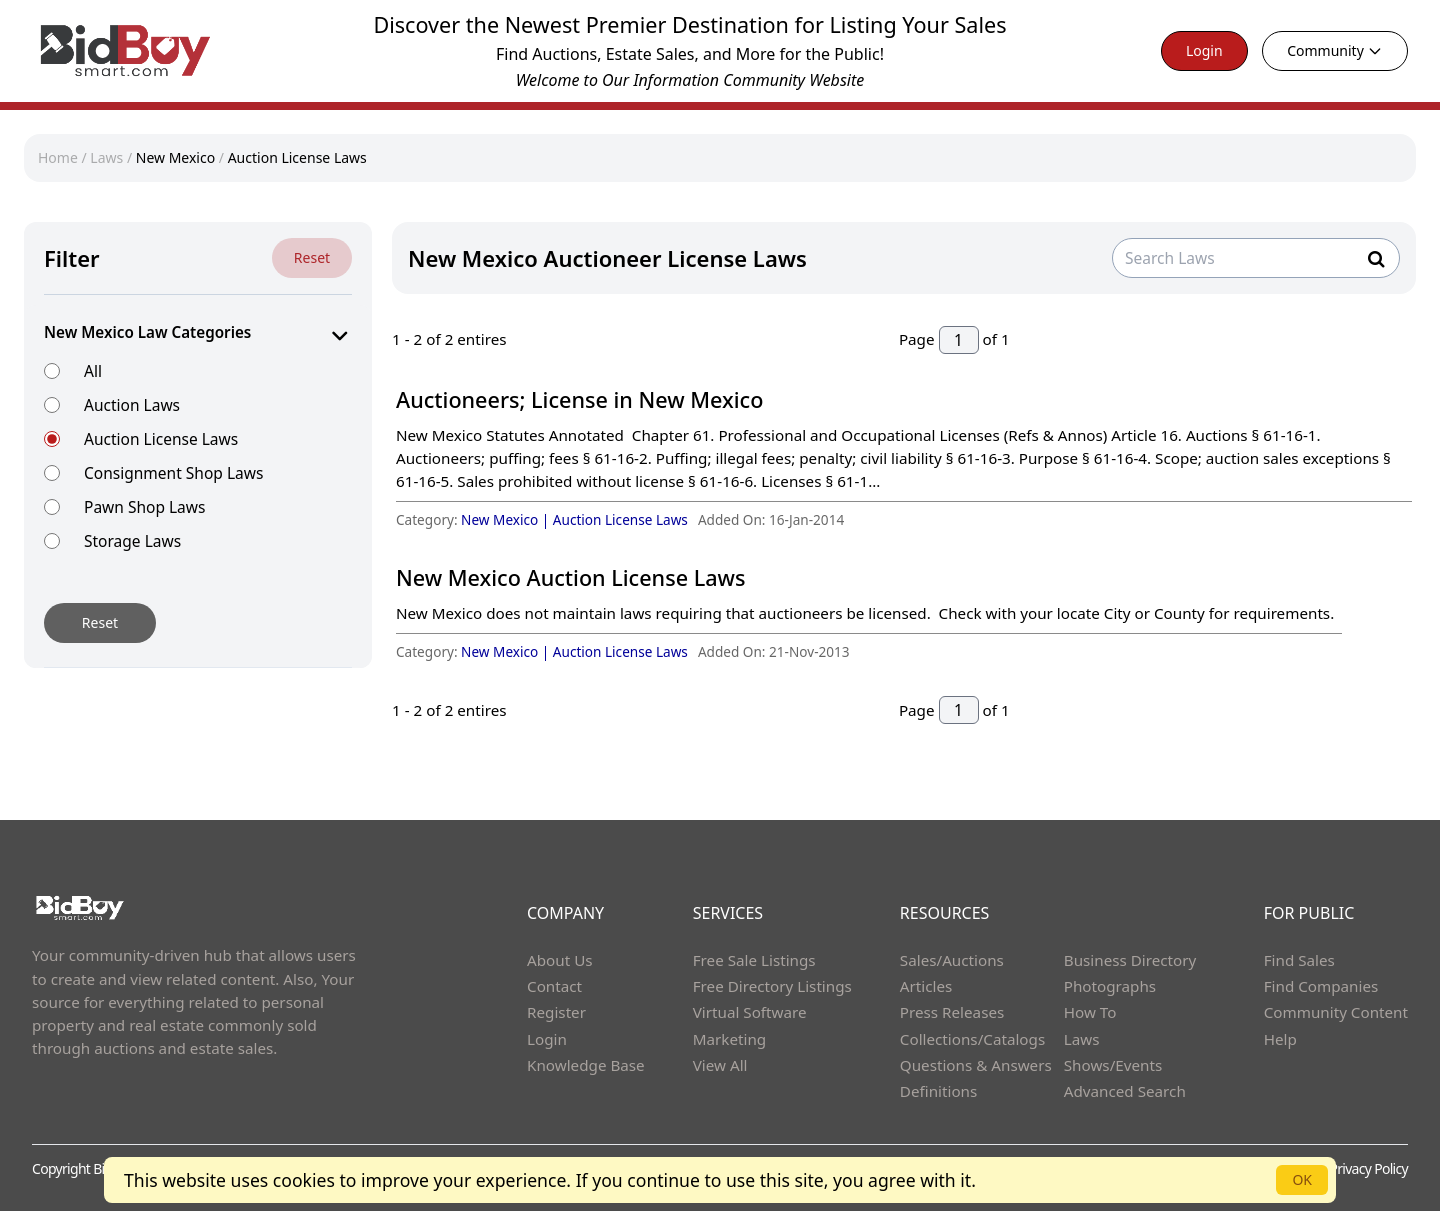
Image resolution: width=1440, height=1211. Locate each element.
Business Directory (1130, 960)
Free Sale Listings (754, 960)
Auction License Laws (297, 157)
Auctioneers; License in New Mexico (579, 399)
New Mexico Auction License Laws (570, 577)
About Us (560, 960)
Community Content (1336, 1012)
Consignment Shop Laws (173, 472)
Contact (554, 986)
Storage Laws (132, 540)
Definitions (938, 1091)
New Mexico (175, 157)
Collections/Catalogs (972, 1039)
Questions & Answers (976, 1065)
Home (58, 157)
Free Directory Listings (772, 986)
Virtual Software (750, 1012)
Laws (106, 157)
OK (1302, 1179)
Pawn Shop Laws (144, 506)
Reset (312, 257)
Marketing (729, 1039)
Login (1204, 50)
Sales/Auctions (952, 960)
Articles (926, 986)
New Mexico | (507, 519)
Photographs (1110, 986)
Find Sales (1299, 960)
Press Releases (952, 1012)
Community (1335, 50)
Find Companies (1321, 986)
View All (720, 1065)
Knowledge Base (586, 1065)
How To (1090, 1012)
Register (556, 1012)
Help (1280, 1039)
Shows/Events (1113, 1065)
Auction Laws (132, 404)
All (93, 370)
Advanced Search (1125, 1091)
